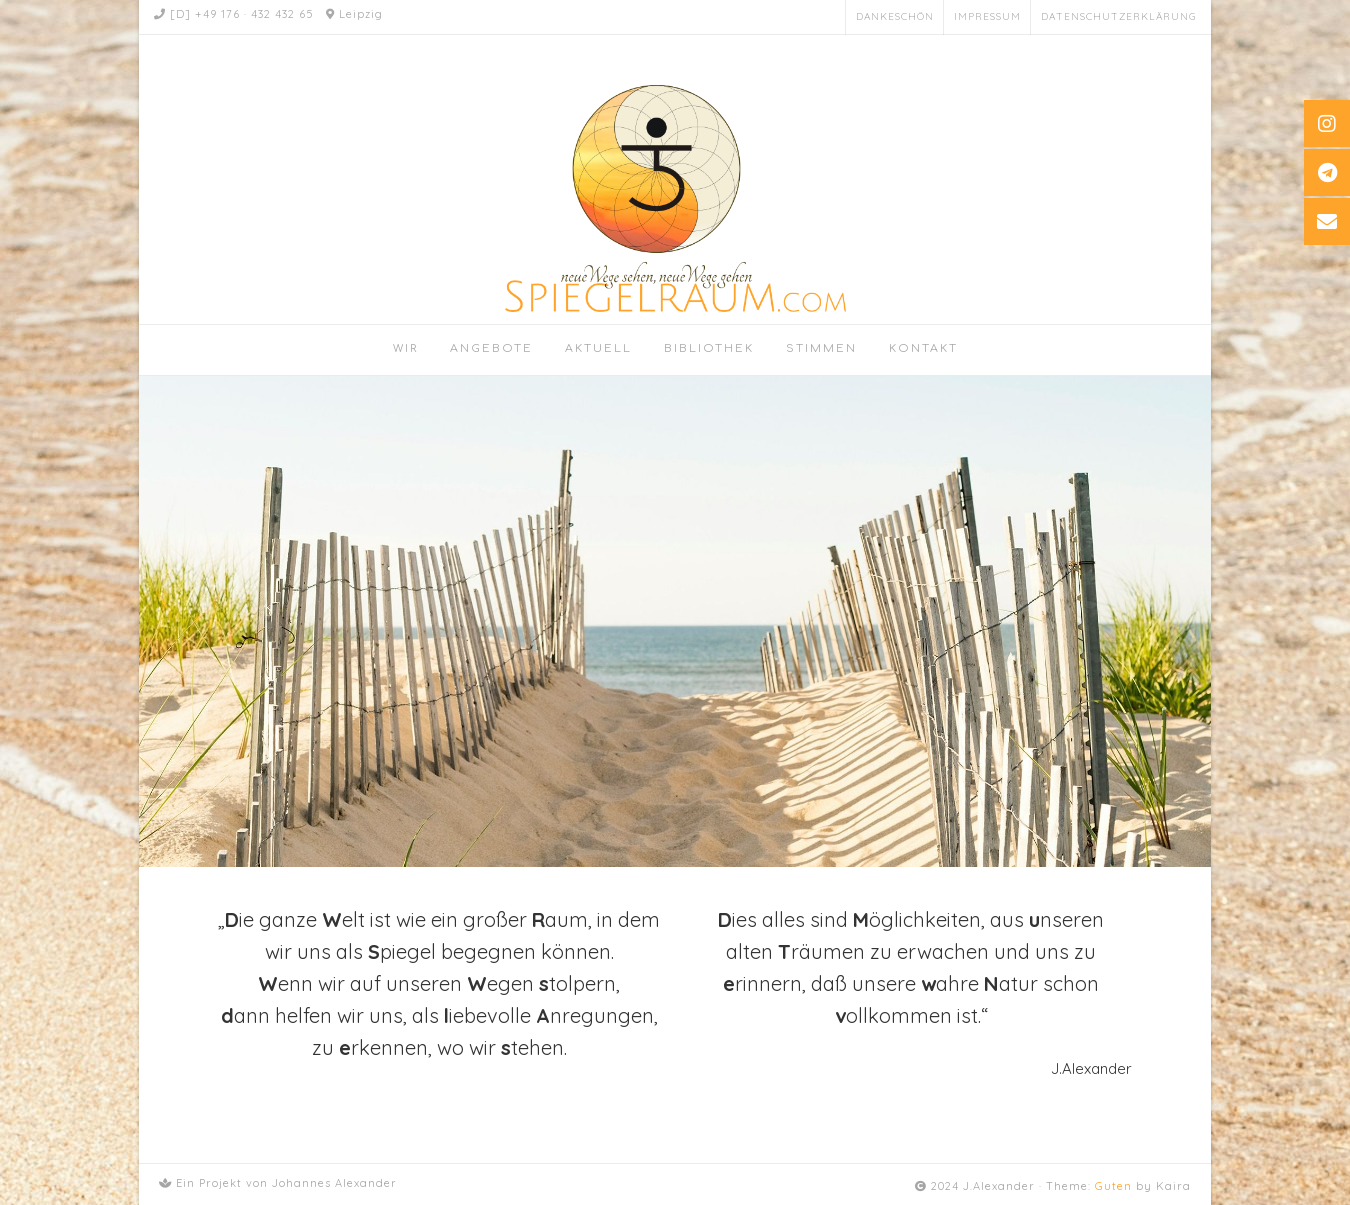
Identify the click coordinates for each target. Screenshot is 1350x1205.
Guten (1113, 1186)
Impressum (987, 16)
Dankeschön (895, 16)
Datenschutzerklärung (1118, 16)
